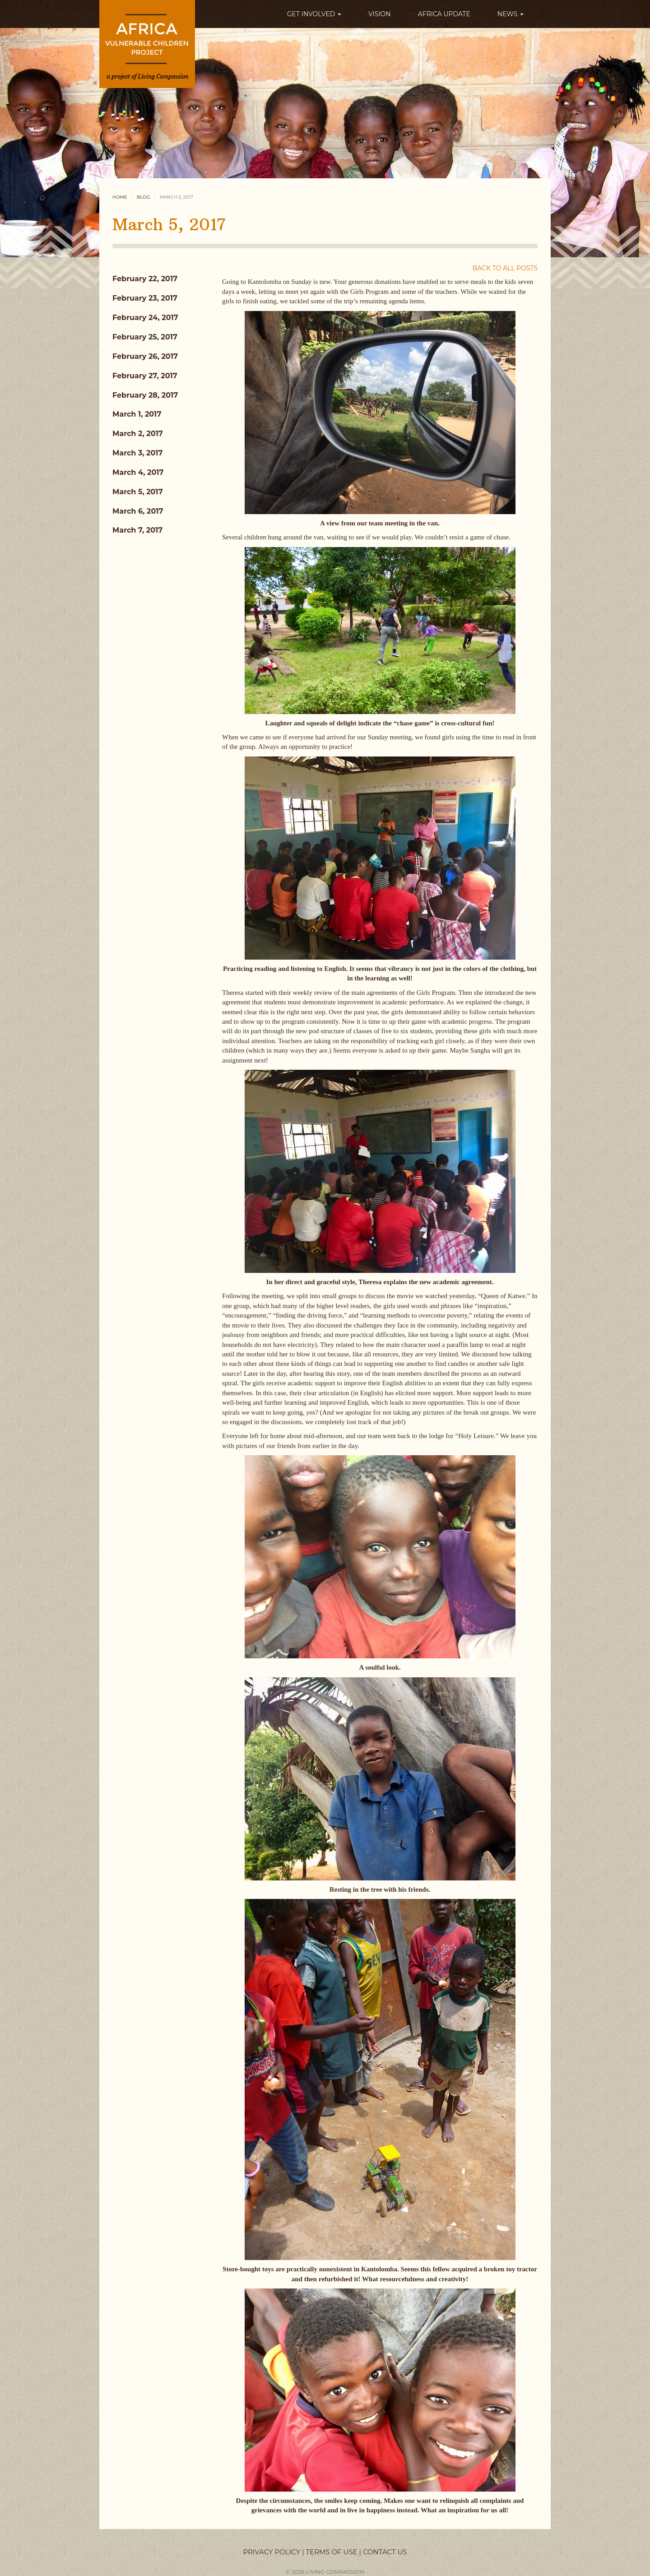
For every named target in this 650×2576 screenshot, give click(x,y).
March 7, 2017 (137, 530)
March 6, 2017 (137, 511)
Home (119, 197)
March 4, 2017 (137, 472)
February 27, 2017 (144, 375)
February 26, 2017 (145, 356)
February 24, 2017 (145, 317)
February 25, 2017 (144, 337)
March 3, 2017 (137, 453)
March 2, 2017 (137, 433)
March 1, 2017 (136, 414)
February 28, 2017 (145, 395)
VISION (379, 14)
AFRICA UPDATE (444, 14)
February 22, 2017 (144, 278)
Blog (143, 197)
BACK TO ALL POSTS (505, 268)
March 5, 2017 (137, 491)
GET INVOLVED (314, 14)
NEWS (510, 14)
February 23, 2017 (144, 298)
